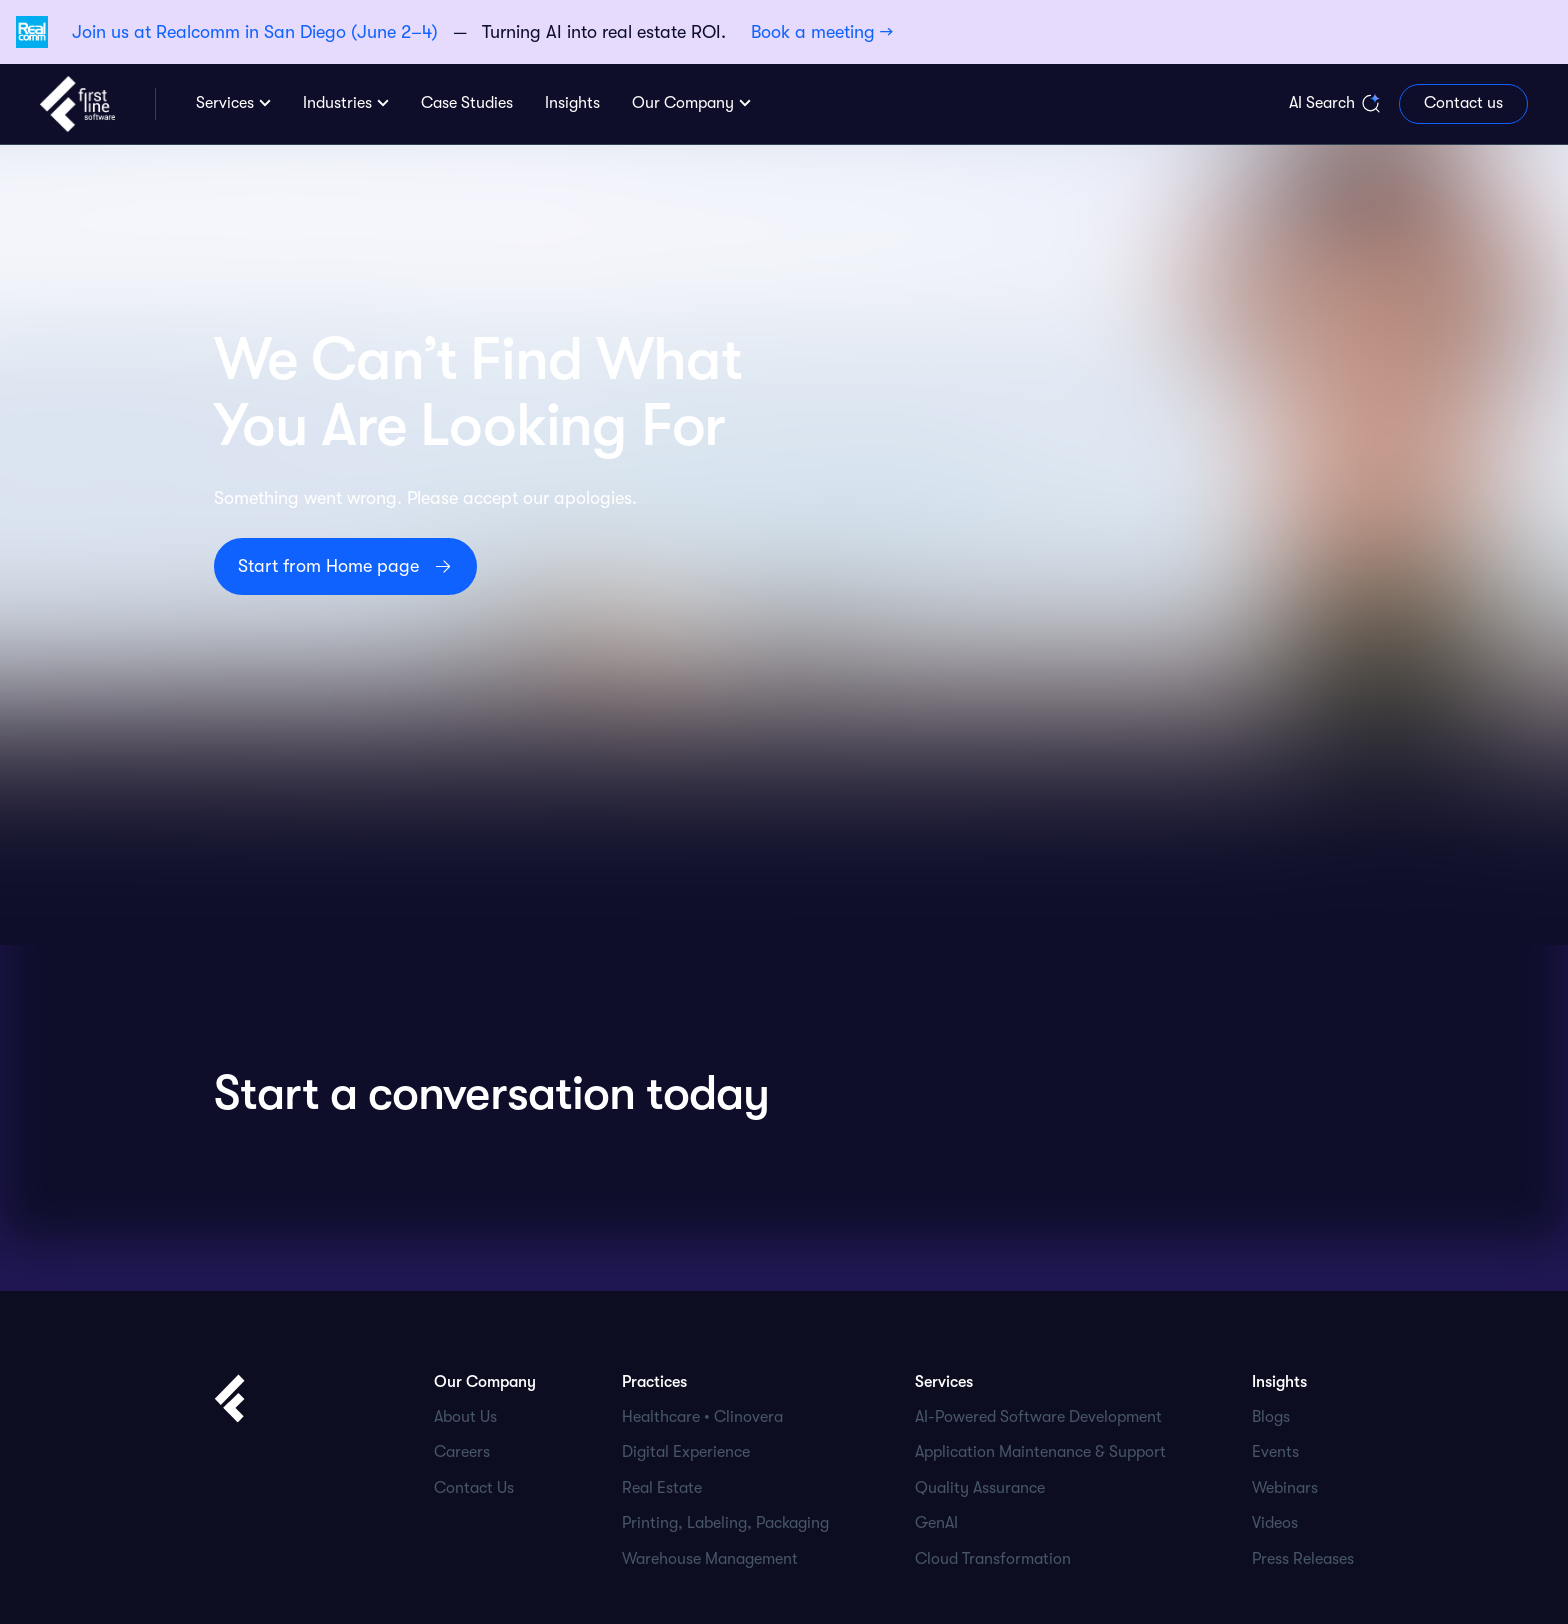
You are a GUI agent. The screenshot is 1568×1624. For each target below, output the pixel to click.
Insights (572, 103)
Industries (337, 103)
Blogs (1271, 1417)
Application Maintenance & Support (1040, 1452)
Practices (654, 1382)
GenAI (936, 1523)
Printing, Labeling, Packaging (725, 1523)
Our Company (683, 103)
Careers (462, 1452)
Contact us (1463, 103)
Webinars (1285, 1488)
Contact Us (474, 1488)
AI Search (1322, 103)
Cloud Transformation (993, 1559)
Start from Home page (328, 566)
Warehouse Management (710, 1559)
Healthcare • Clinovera (702, 1417)
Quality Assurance (980, 1488)
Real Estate (662, 1488)
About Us (465, 1417)
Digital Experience (686, 1452)
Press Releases (1303, 1559)
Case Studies (467, 103)
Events (1275, 1452)
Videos (1275, 1523)
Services (225, 103)
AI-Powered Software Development (1038, 1417)
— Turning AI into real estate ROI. (482, 32)
